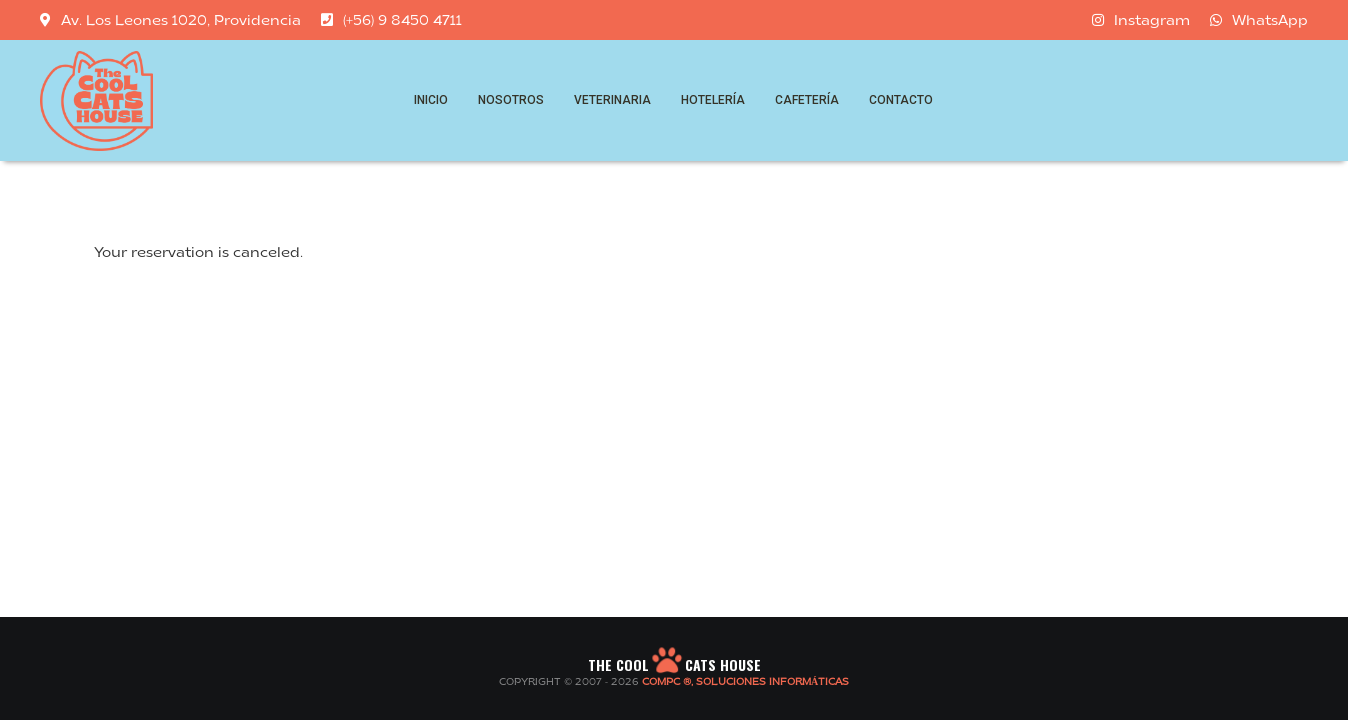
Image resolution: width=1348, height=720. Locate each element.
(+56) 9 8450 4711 (391, 20)
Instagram (1141, 20)
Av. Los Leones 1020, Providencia (170, 20)
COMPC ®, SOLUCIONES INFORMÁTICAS (745, 682)
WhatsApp (1259, 20)
